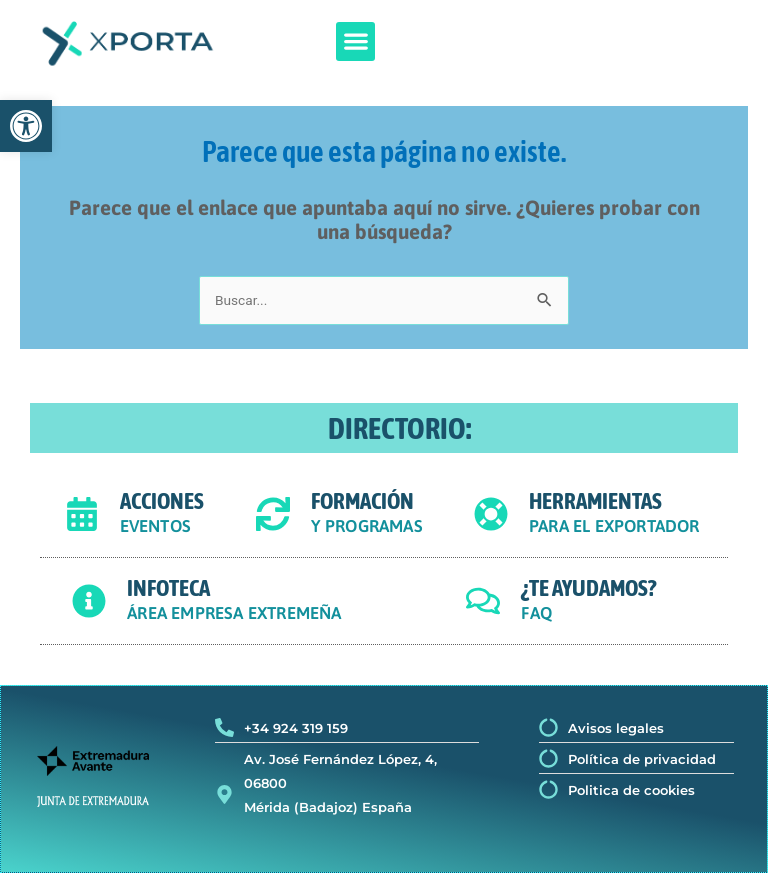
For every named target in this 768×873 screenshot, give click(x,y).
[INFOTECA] (89, 601)
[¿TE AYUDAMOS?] (483, 601)
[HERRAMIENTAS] (491, 514)
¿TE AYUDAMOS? (588, 588)
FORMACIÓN (362, 501)
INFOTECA (168, 588)
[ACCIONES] (82, 514)
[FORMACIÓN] (273, 514)
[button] (355, 41)
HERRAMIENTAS (595, 501)
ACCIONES (162, 501)
